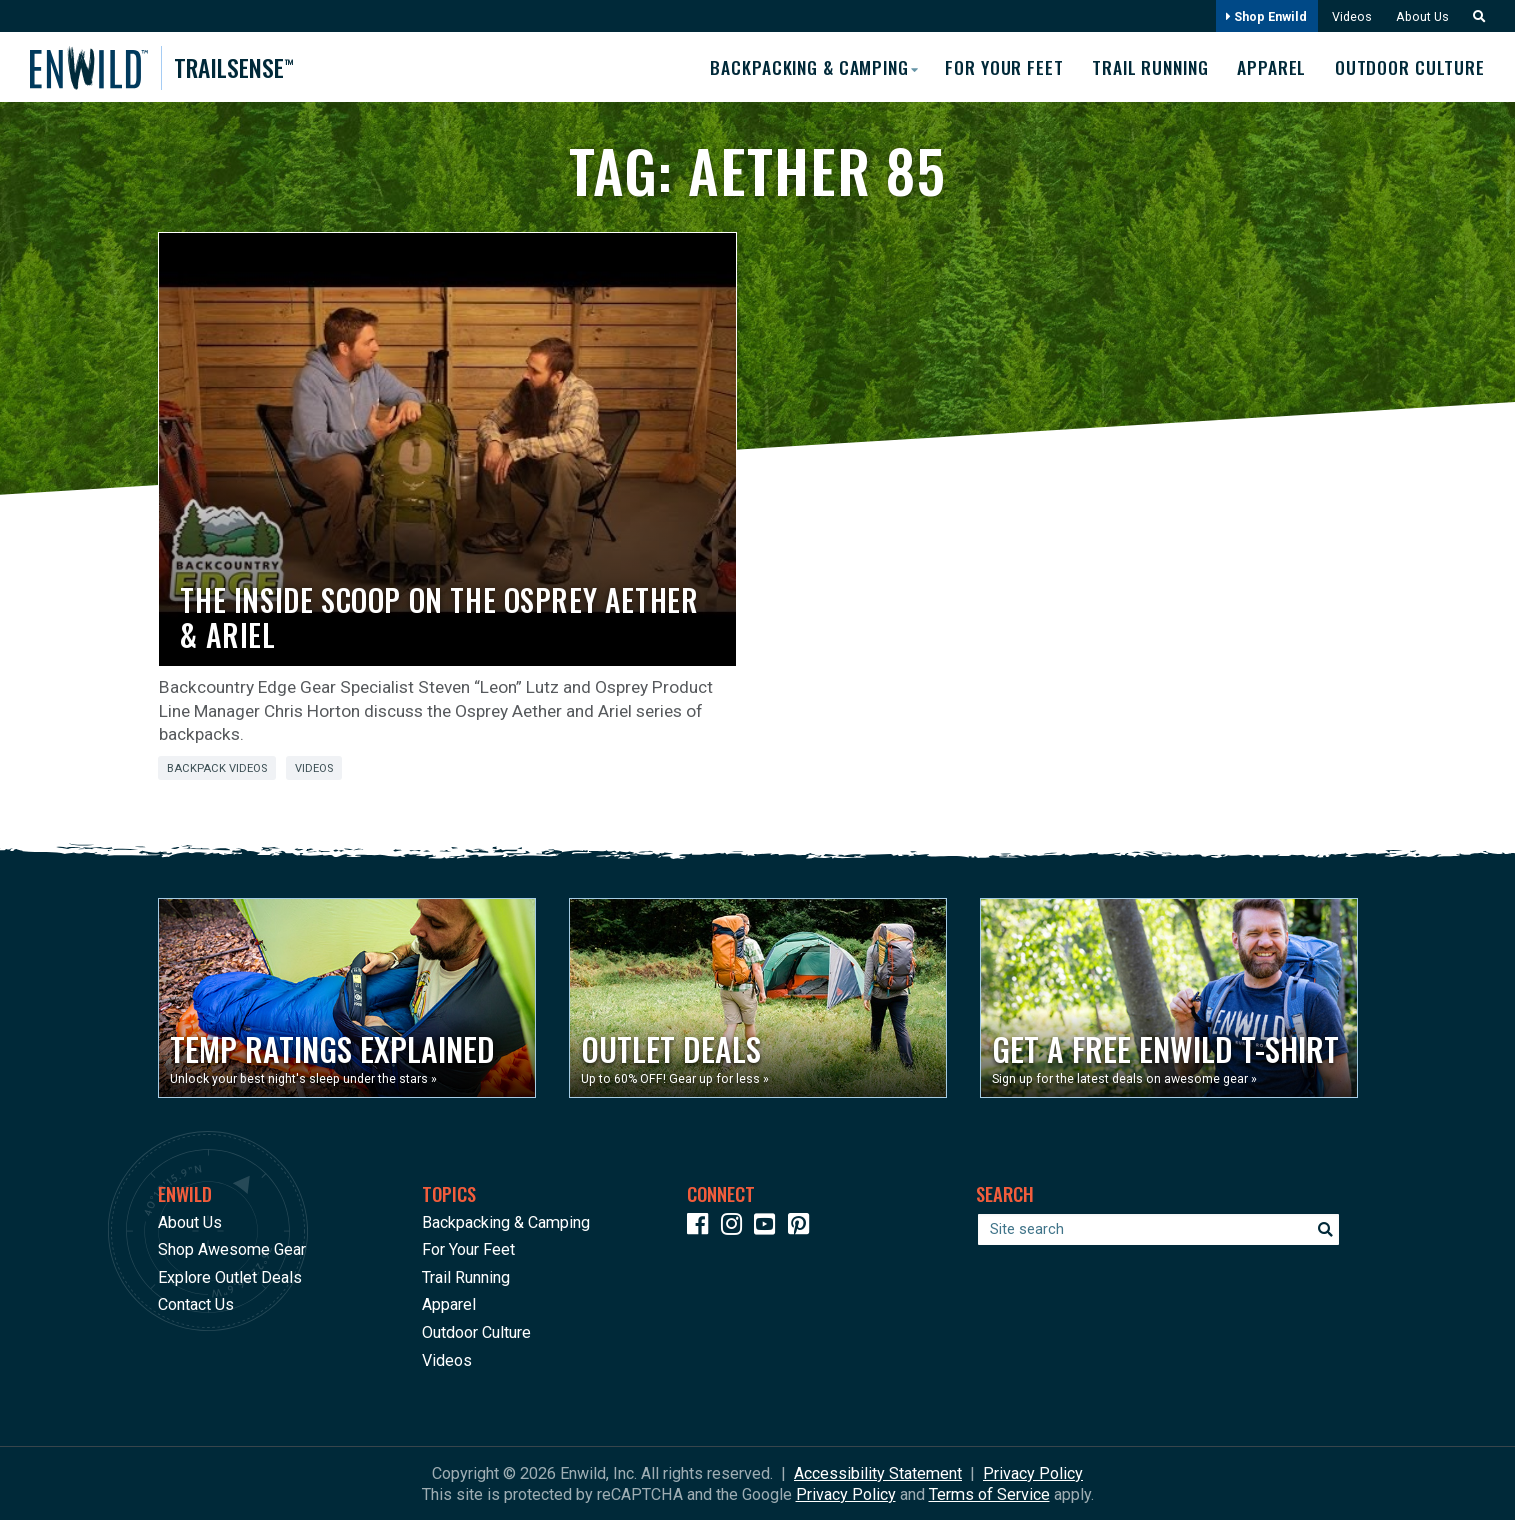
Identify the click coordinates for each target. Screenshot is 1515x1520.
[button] (1473, 16)
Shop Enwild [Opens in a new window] (1262, 16)
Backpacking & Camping (506, 1221)
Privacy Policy (1033, 1472)
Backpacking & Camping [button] (797, 66)
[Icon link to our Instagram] (736, 1226)
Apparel (1270, 67)
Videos (1347, 16)
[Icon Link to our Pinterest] (803, 1226)
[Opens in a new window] (347, 997)
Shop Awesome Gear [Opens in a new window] (232, 1249)
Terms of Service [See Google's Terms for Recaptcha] (989, 1493)
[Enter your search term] (1158, 1228)
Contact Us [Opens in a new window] (196, 1304)
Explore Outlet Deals (230, 1276)
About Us (1420, 16)
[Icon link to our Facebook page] (702, 1226)
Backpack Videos (217, 768)
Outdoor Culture (1410, 67)
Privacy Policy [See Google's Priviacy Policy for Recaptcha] (846, 1493)
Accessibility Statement (878, 1472)
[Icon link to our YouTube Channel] (769, 1226)
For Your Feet (996, 67)
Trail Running (1146, 67)
